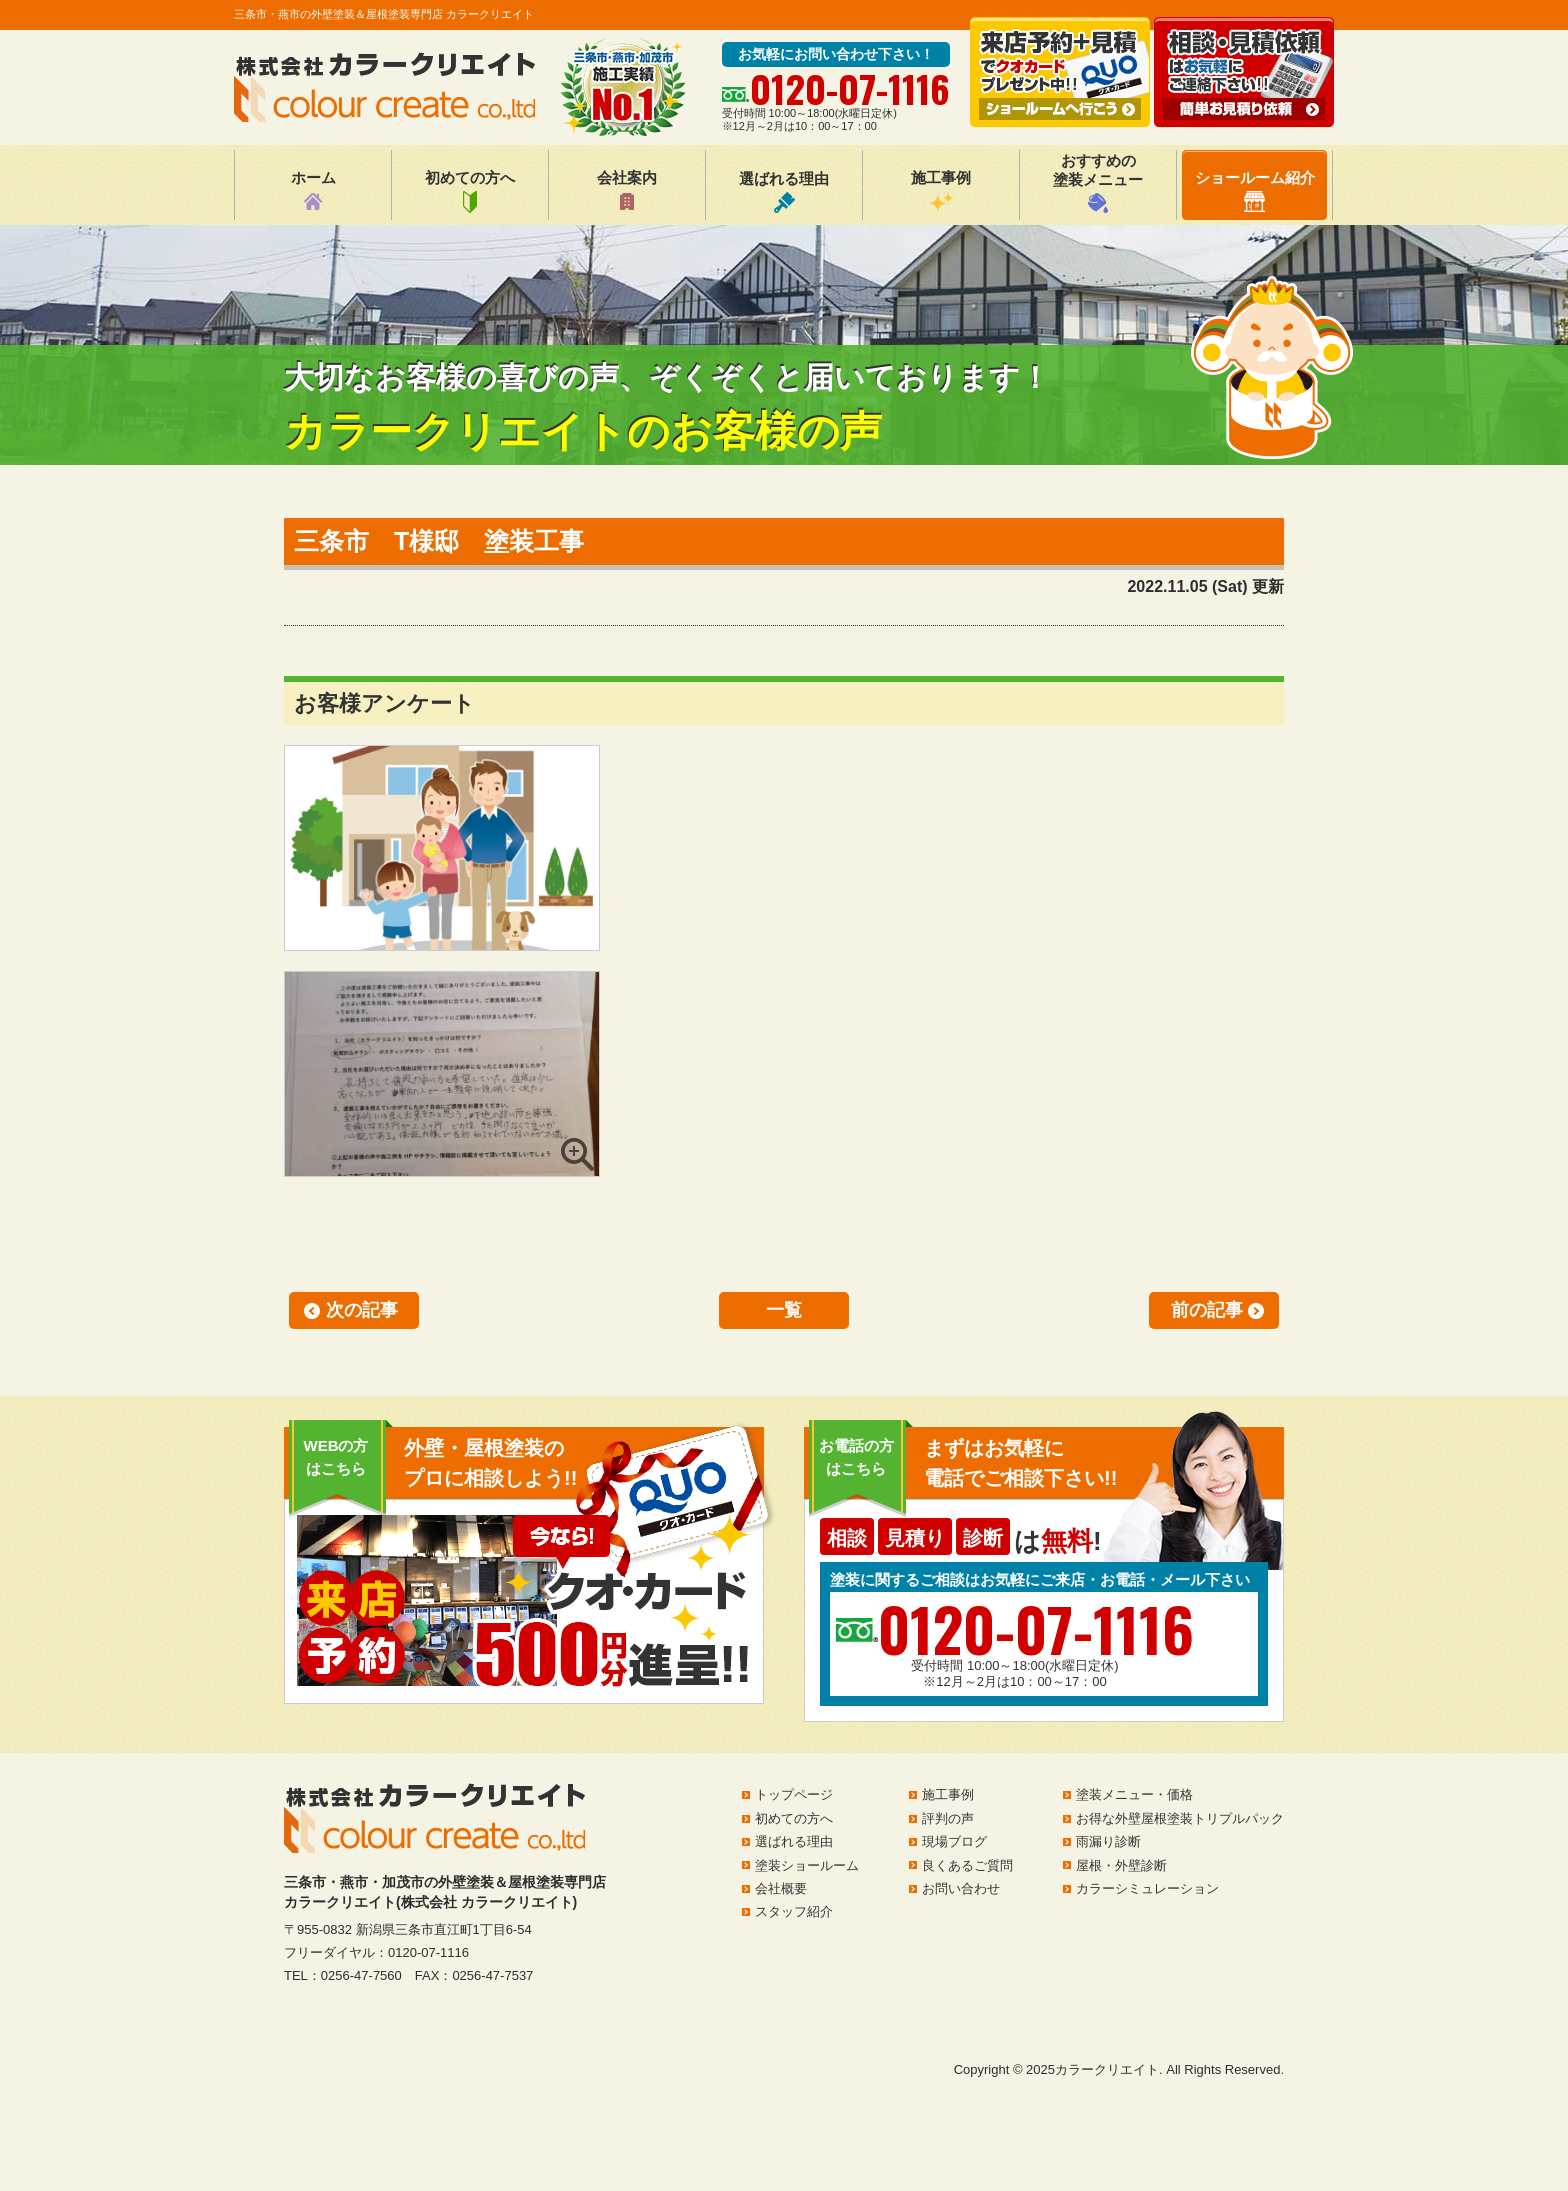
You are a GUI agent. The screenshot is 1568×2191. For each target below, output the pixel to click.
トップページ (794, 1794)
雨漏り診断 (1108, 1841)
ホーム (313, 191)
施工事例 (941, 191)
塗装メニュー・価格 (1134, 1794)
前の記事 (1207, 1310)
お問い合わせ (961, 1888)
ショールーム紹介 (1255, 190)
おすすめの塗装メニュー (1098, 182)
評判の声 (948, 1818)
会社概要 (781, 1888)
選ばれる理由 (784, 191)
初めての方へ (470, 191)
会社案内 (627, 191)
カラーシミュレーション (1147, 1888)
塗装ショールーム (807, 1865)
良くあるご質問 (967, 1865)
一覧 (784, 1310)
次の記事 (362, 1310)
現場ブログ (954, 1841)
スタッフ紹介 (794, 1911)
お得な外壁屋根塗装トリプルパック (1180, 1818)
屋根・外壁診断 (1121, 1865)
